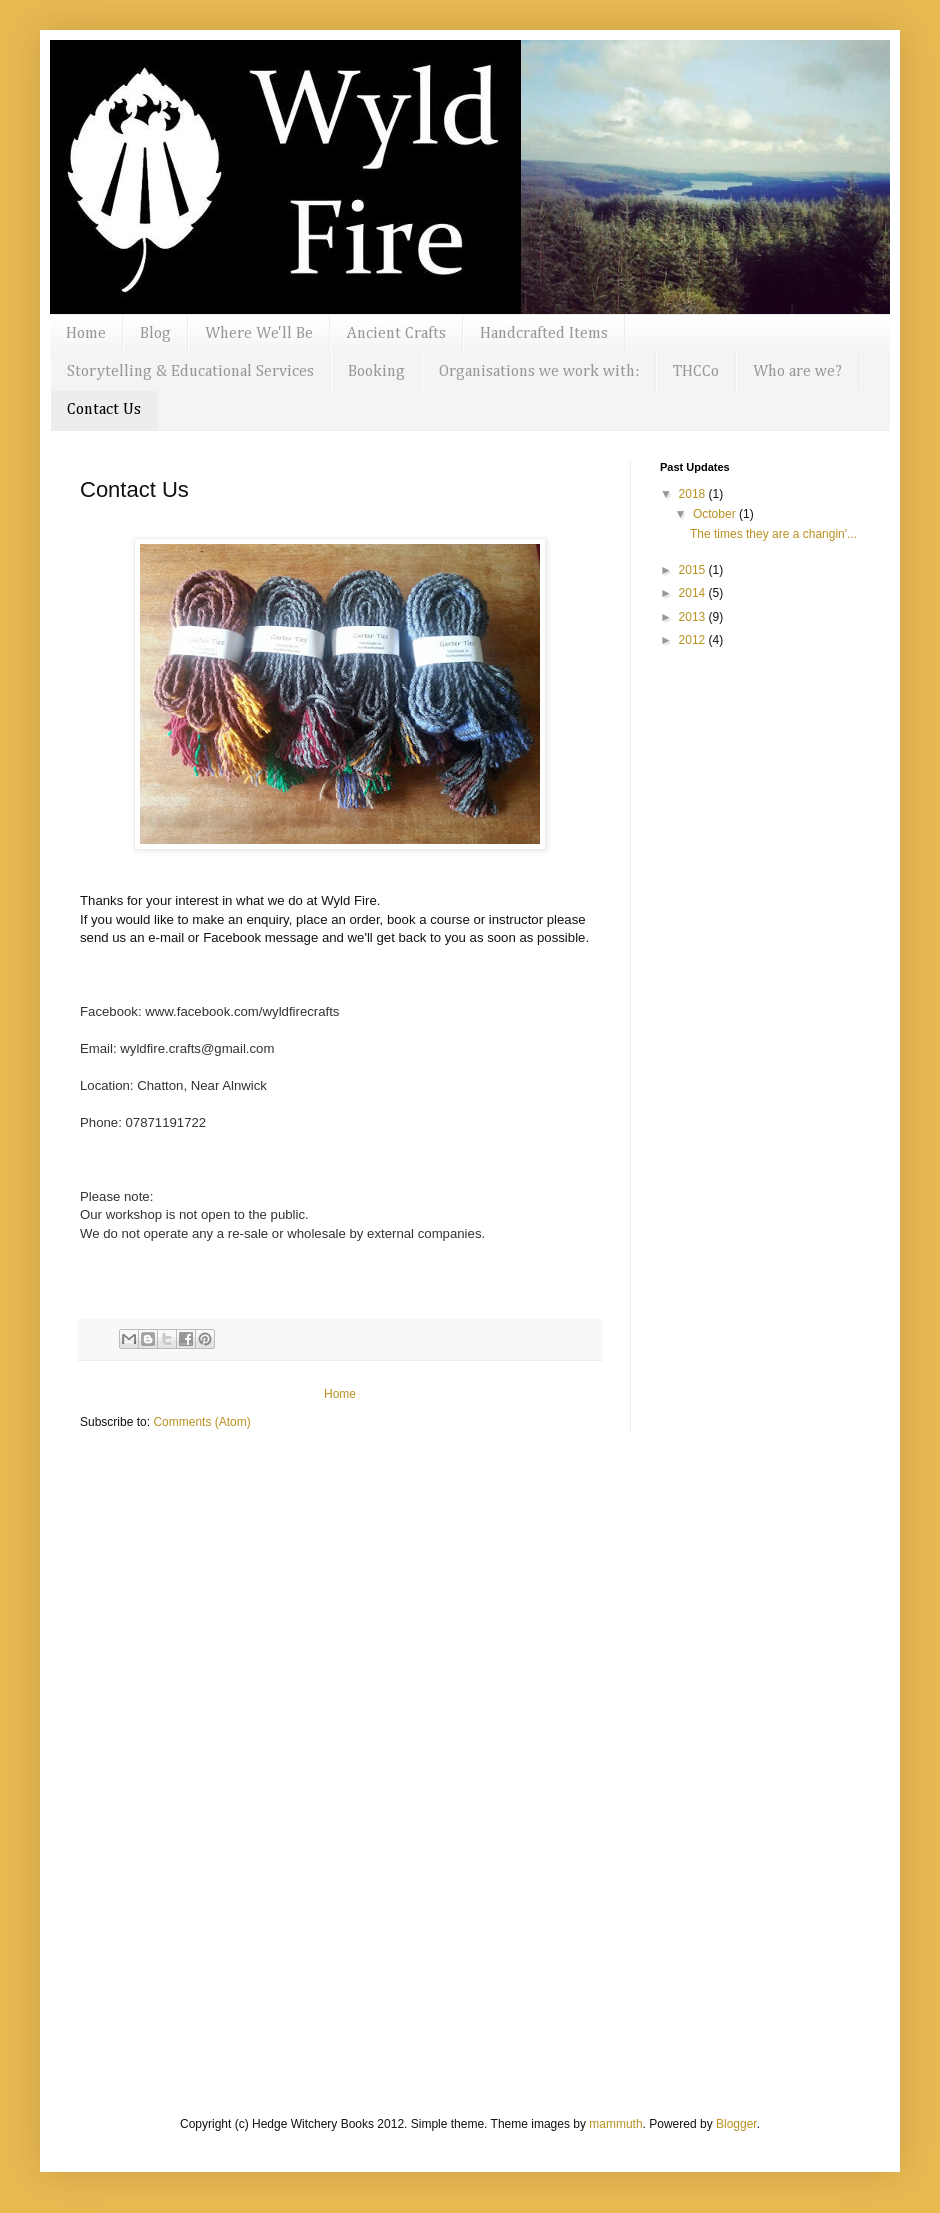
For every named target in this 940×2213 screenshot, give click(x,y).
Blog (155, 334)
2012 (694, 640)
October (716, 514)
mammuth (615, 2124)
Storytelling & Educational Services (190, 372)
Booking (376, 372)
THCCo (696, 372)
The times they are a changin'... (773, 534)
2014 (694, 593)
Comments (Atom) (201, 1422)
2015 (694, 570)
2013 (694, 617)
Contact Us (104, 410)
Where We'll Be (259, 334)
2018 (694, 494)
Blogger (736, 2124)
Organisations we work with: (539, 372)
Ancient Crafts (396, 334)
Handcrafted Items (544, 334)
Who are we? (797, 372)
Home (86, 334)
